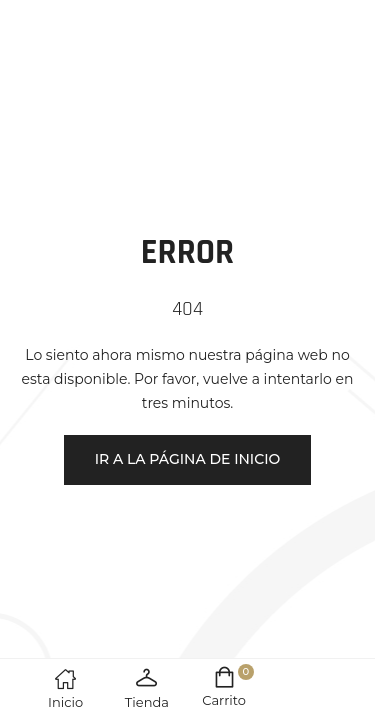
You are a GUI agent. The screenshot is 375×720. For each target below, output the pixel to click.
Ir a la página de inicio (188, 459)
